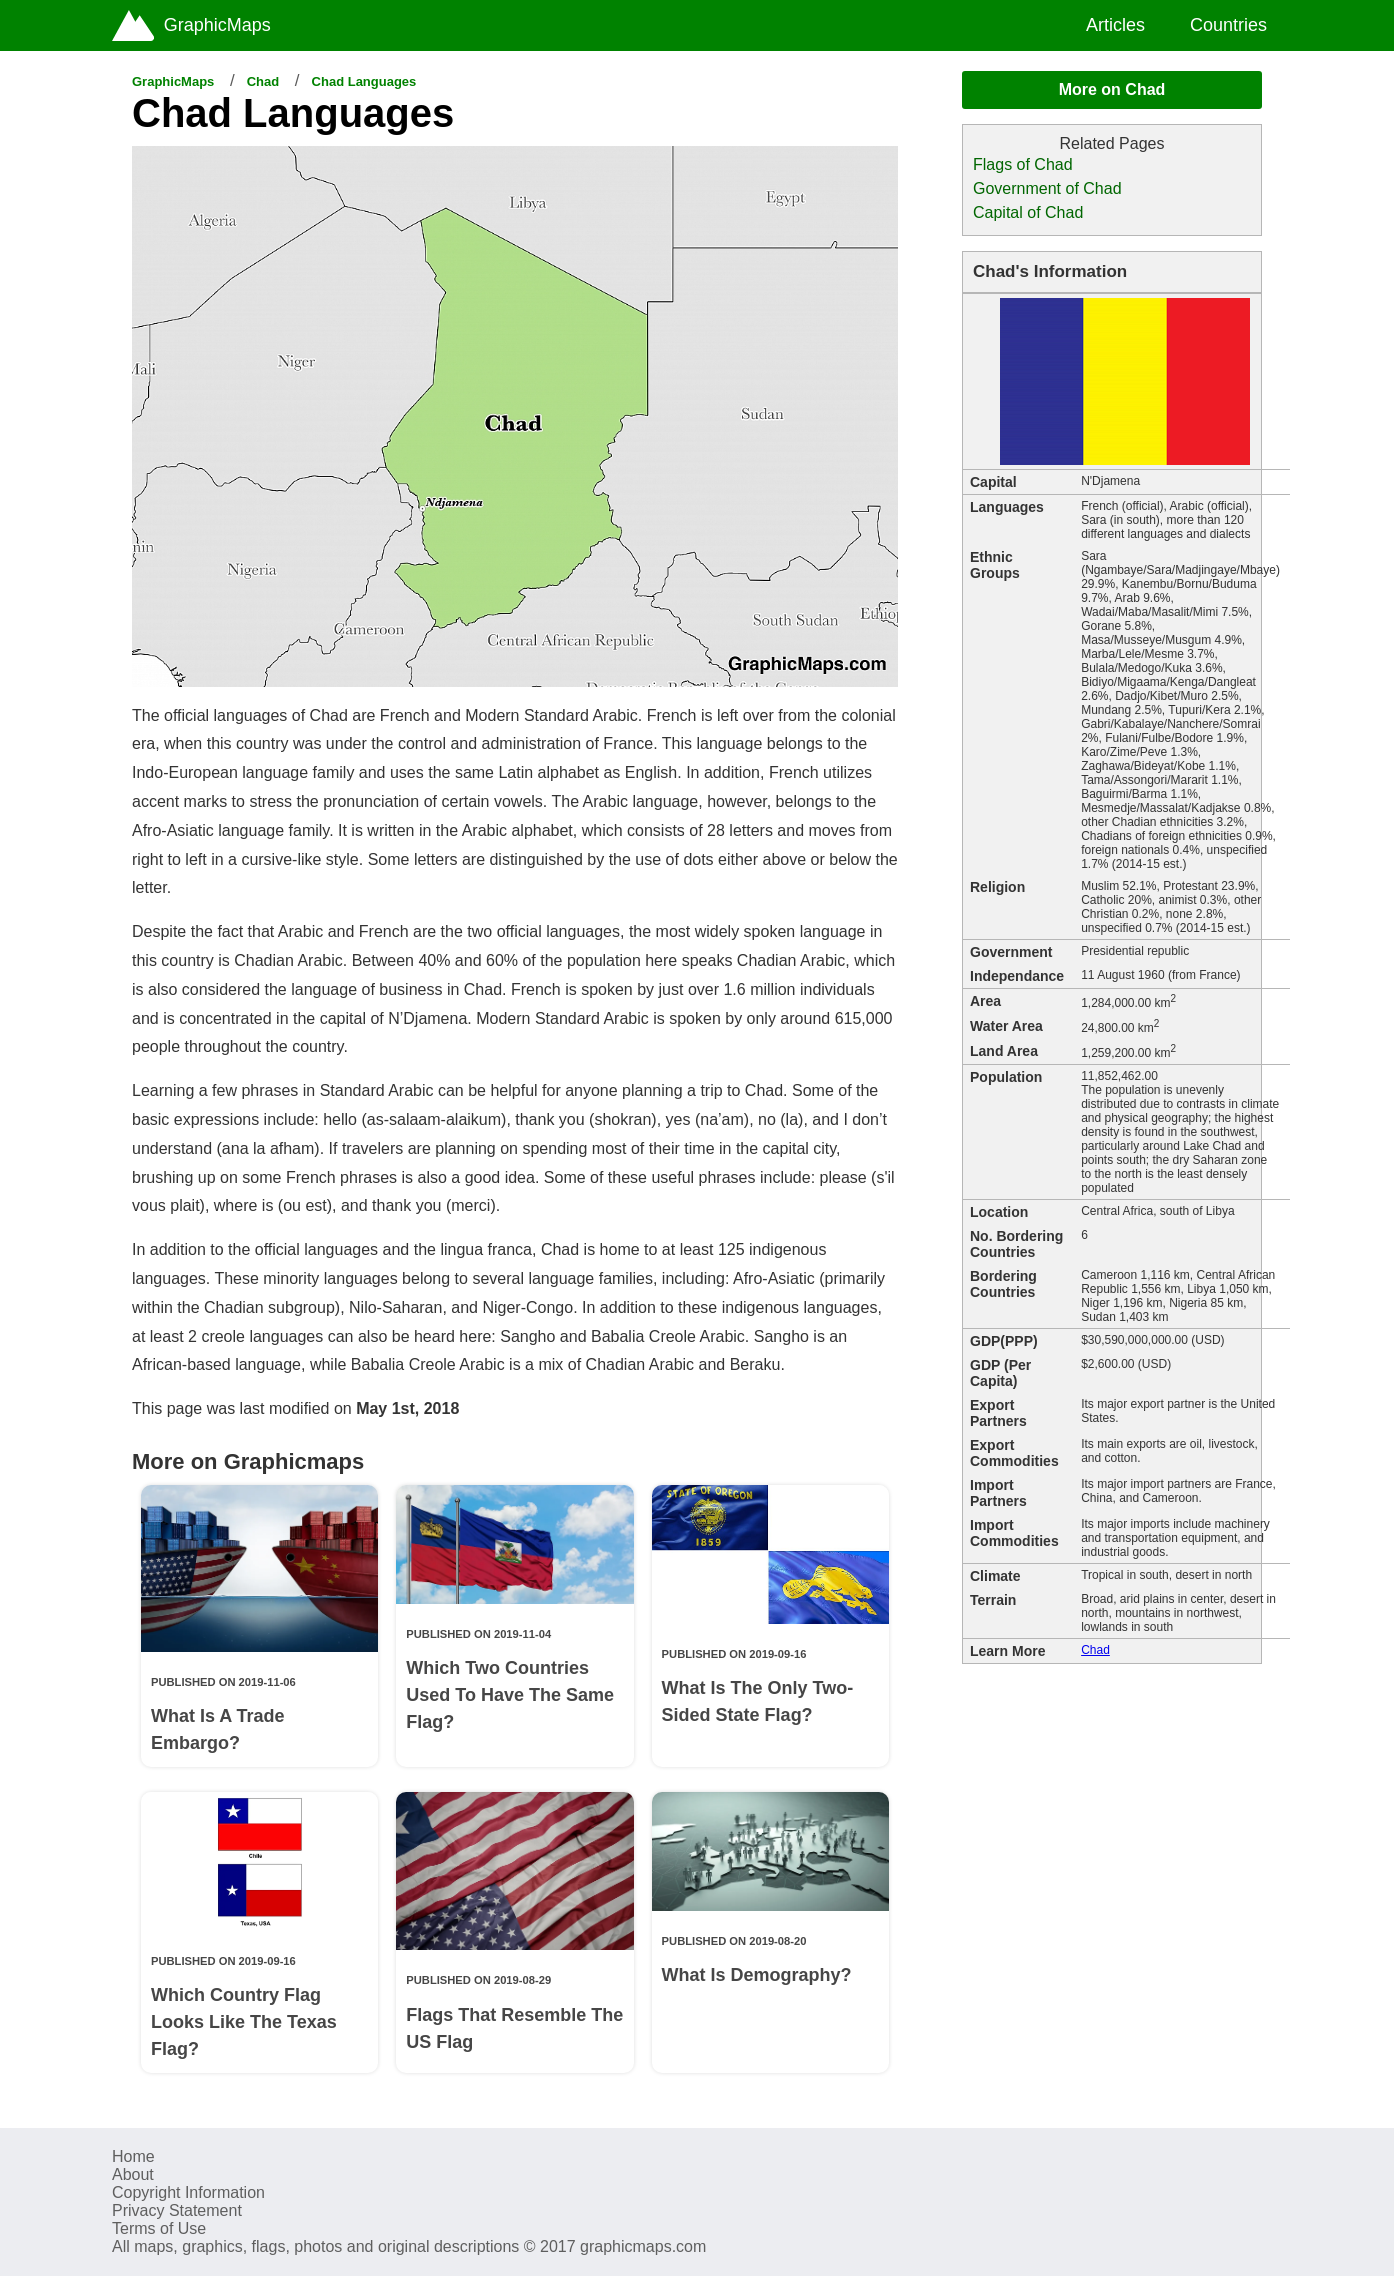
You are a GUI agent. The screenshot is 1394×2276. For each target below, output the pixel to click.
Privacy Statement (177, 2210)
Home (133, 2156)
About (133, 2174)
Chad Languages (364, 81)
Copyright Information (188, 2192)
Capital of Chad (1028, 212)
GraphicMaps (173, 81)
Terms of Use (159, 2228)
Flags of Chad (1023, 164)
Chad (263, 81)
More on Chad (1112, 89)
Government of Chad (1047, 188)
